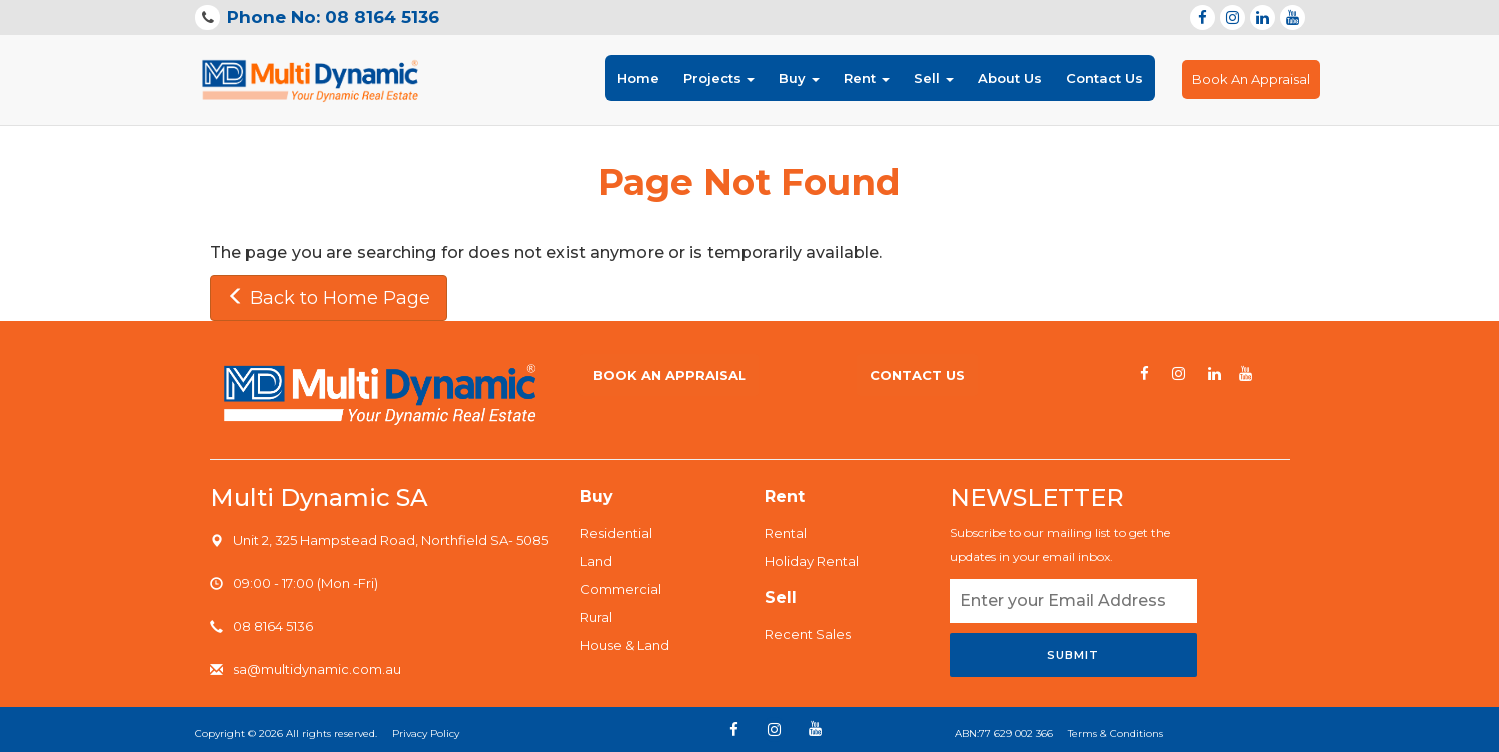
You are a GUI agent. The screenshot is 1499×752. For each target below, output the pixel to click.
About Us (1010, 78)
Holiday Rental (812, 561)
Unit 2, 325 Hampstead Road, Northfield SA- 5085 (390, 540)
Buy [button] (799, 78)
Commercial (620, 589)
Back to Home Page (328, 298)
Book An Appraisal (1251, 79)
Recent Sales (808, 634)
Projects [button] (719, 78)
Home (638, 76)
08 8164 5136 (273, 626)
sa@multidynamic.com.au (317, 669)
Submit (1073, 655)
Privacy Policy (425, 733)
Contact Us (1104, 78)
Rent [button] (867, 78)
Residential (616, 533)
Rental (786, 533)
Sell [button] (934, 78)
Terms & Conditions (1115, 733)
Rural (596, 617)
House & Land (624, 645)
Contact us (917, 375)
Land (596, 561)
